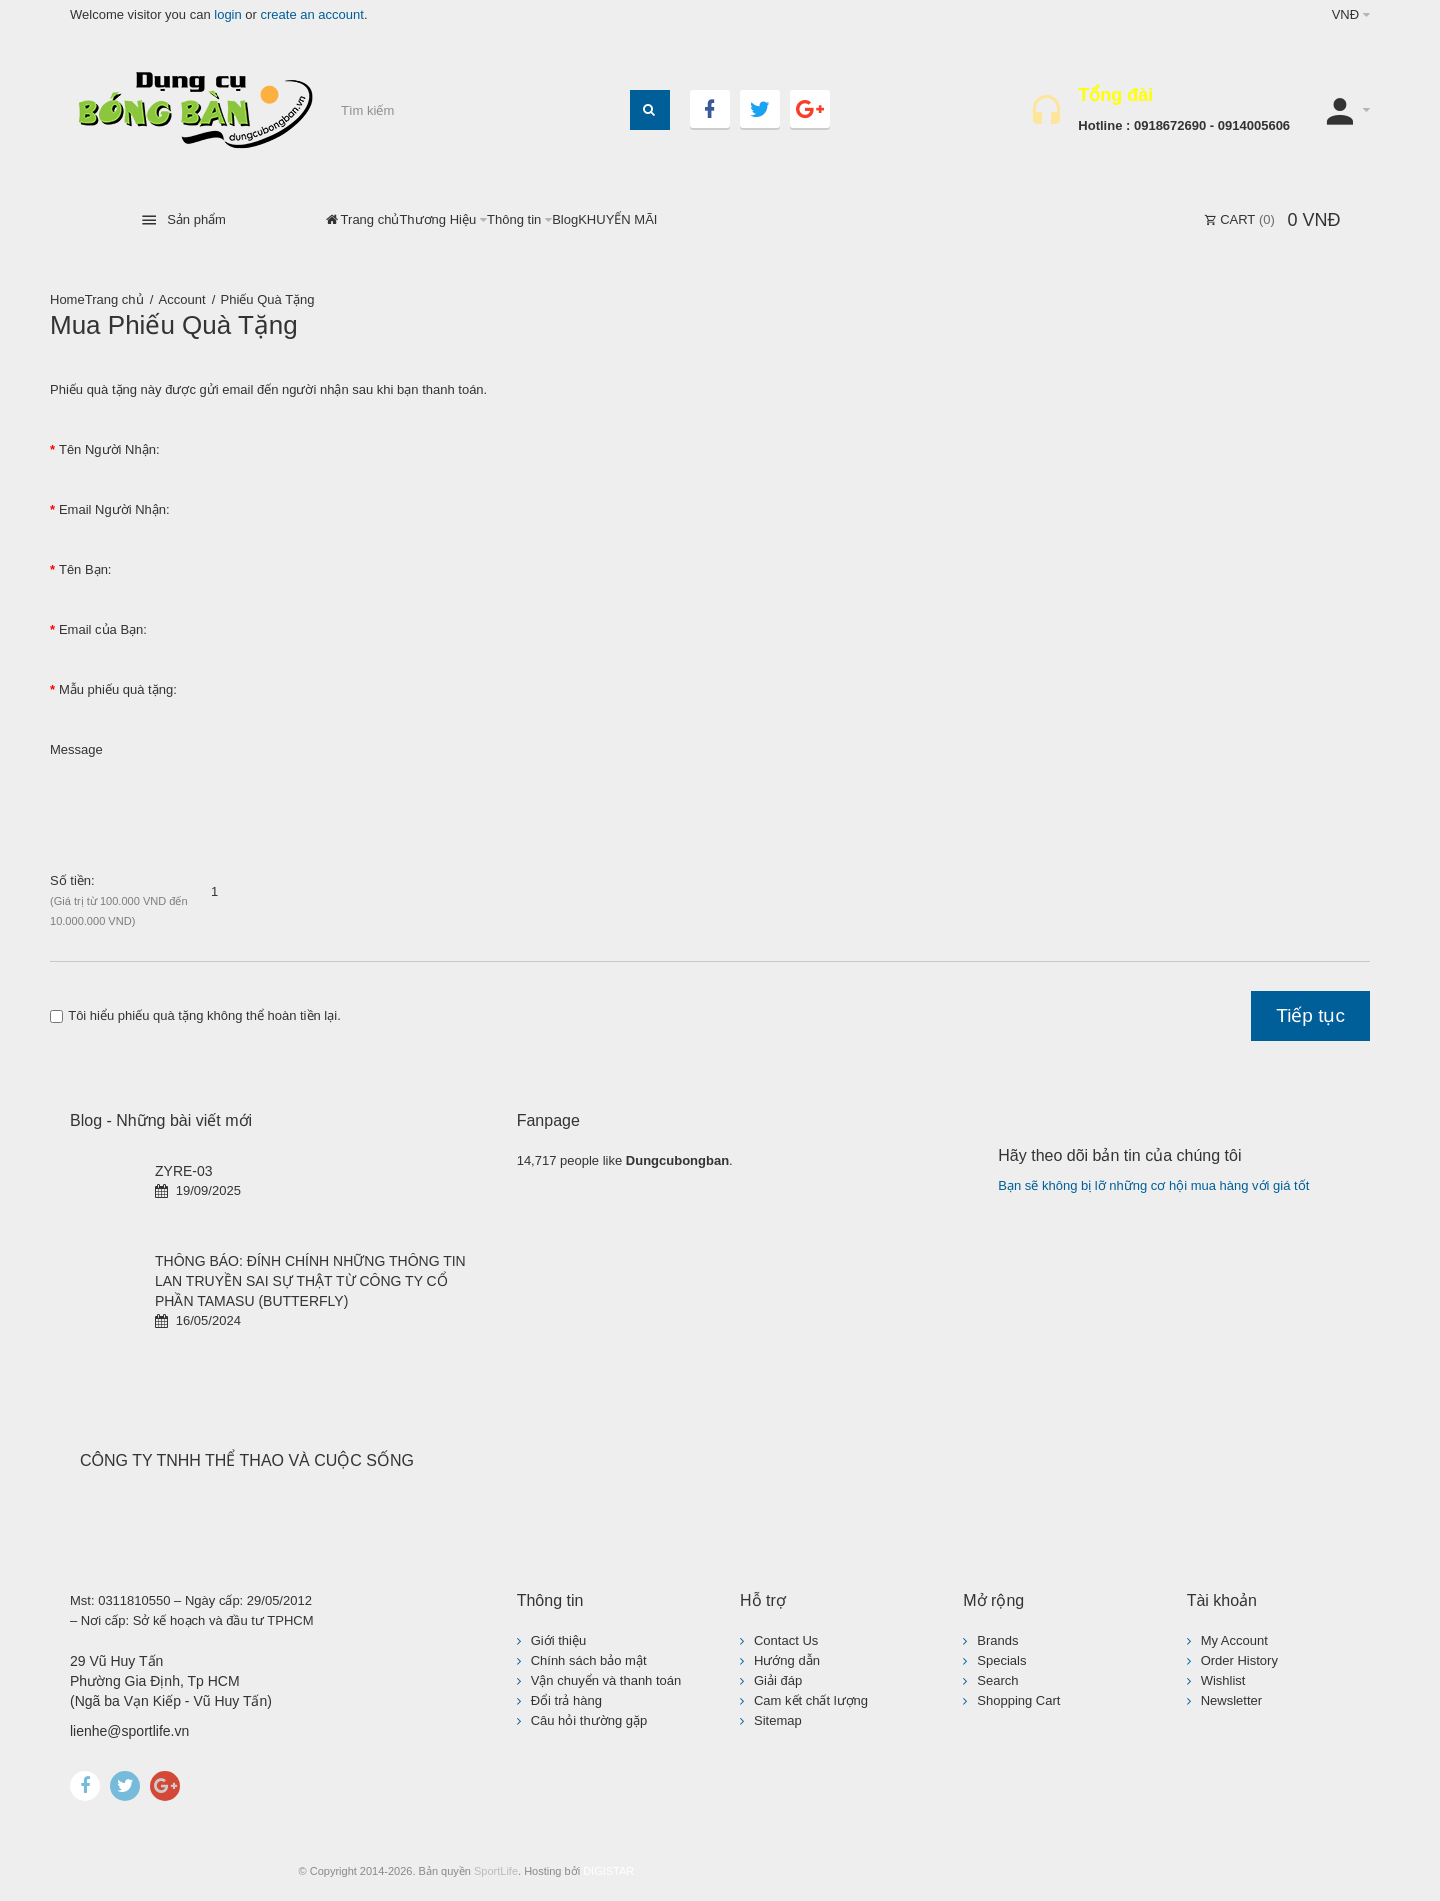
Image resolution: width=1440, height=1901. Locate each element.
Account (182, 299)
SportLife (496, 1871)
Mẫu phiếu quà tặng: (118, 689)
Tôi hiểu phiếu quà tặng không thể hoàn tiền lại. (195, 1015)
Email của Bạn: (103, 629)
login (227, 14)
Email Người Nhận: (114, 509)
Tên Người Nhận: (109, 449)
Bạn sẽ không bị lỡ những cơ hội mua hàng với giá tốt (1153, 1185)
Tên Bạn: (85, 569)
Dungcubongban (677, 1160)
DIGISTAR (608, 1871)
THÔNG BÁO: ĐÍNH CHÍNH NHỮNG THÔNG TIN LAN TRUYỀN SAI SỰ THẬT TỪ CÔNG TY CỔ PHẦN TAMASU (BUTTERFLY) (310, 1281)
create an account (312, 14)
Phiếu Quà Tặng (268, 299)
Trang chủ (114, 299)
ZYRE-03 (184, 1171)
